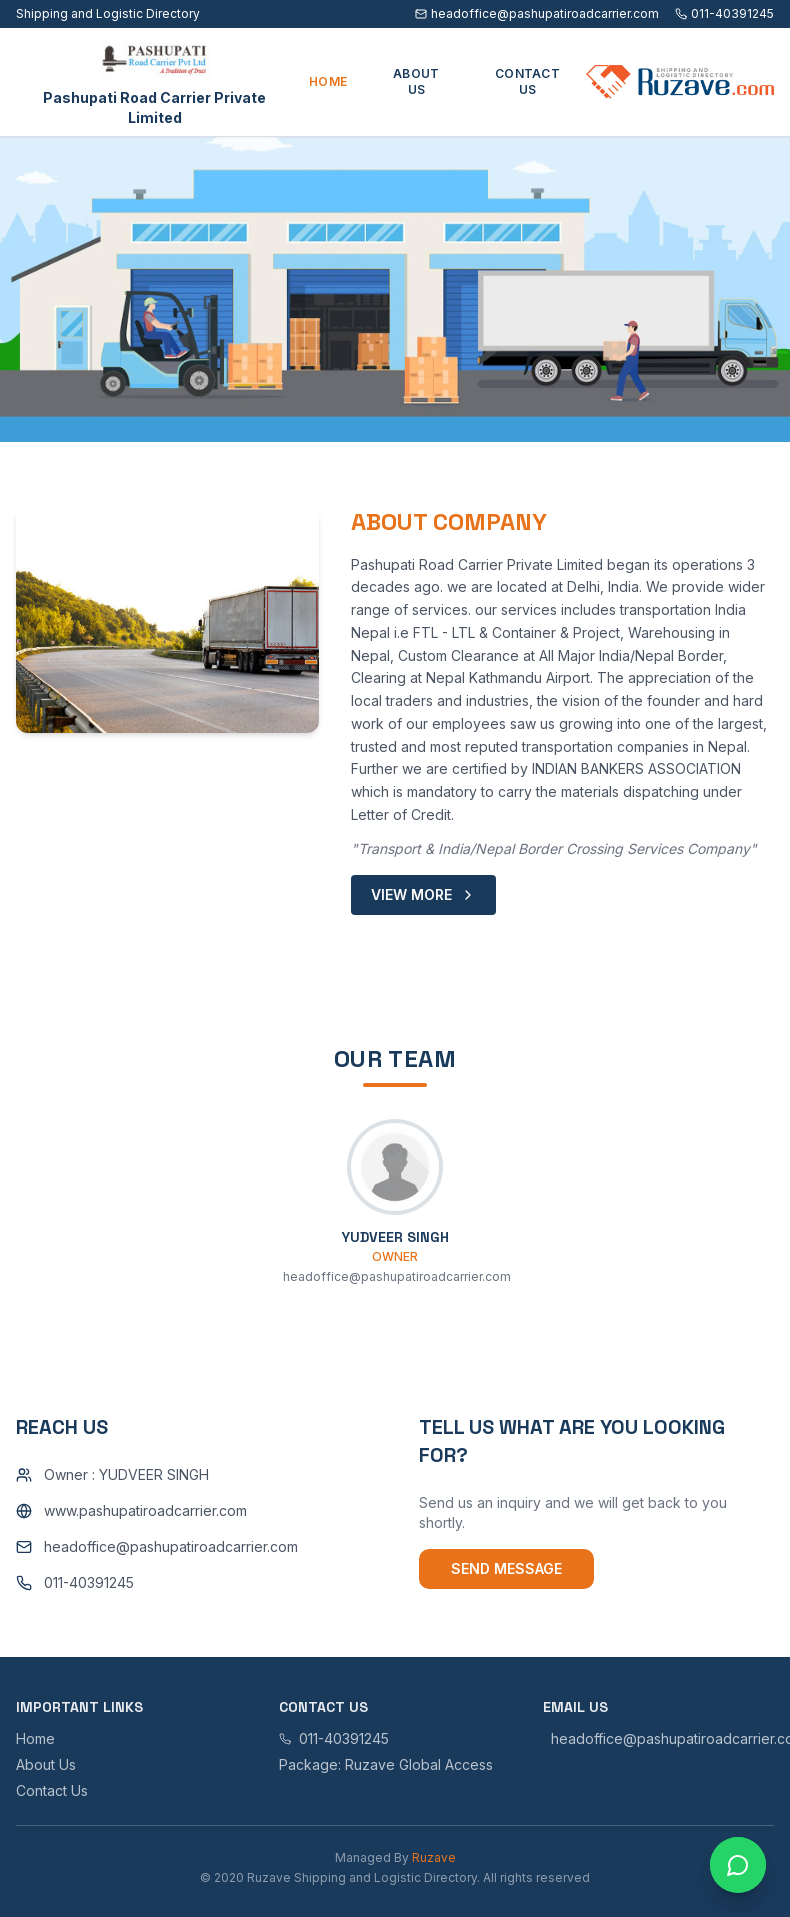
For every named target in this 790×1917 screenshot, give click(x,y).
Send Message (506, 1568)
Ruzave (434, 1857)
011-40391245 (724, 13)
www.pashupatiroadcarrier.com (145, 1510)
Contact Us (52, 1790)
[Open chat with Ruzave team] (738, 1865)
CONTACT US (527, 81)
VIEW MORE (423, 894)
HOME (328, 81)
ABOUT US (416, 81)
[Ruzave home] (680, 82)
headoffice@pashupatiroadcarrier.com (537, 13)
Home (35, 1738)
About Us (46, 1764)
